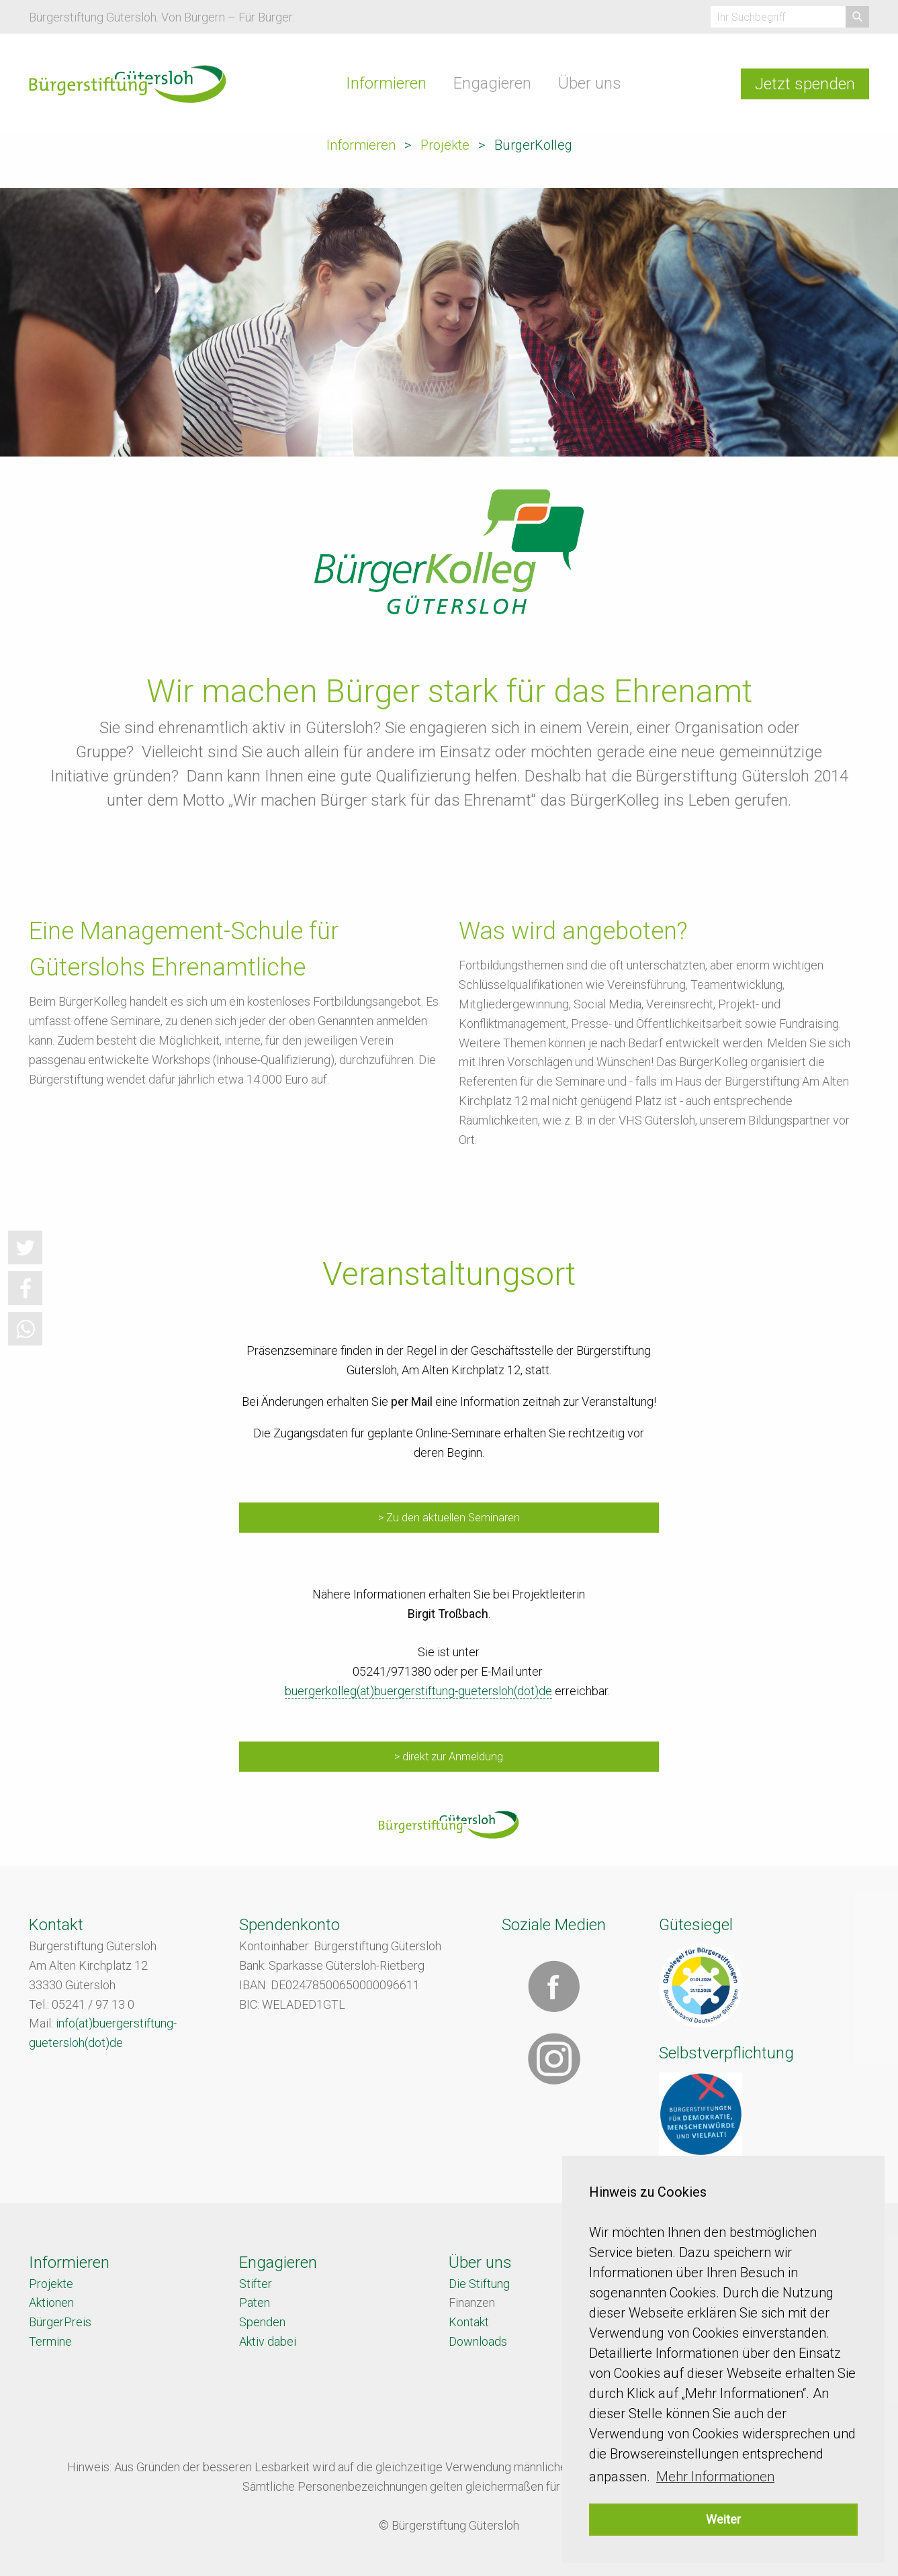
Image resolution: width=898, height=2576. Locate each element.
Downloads (478, 2341)
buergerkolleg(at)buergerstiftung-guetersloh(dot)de (418, 1691)
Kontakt (469, 2322)
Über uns (589, 83)
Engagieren (492, 83)
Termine (50, 2341)
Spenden (262, 2322)
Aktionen (51, 2302)
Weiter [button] (723, 2519)
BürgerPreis (60, 2322)
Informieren (386, 83)
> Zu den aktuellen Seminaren (449, 1517)
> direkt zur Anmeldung (448, 1756)
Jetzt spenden (805, 84)
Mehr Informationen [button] (715, 2477)
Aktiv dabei (267, 2341)
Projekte (444, 145)
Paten (254, 2302)
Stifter (255, 2284)
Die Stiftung (479, 2284)
